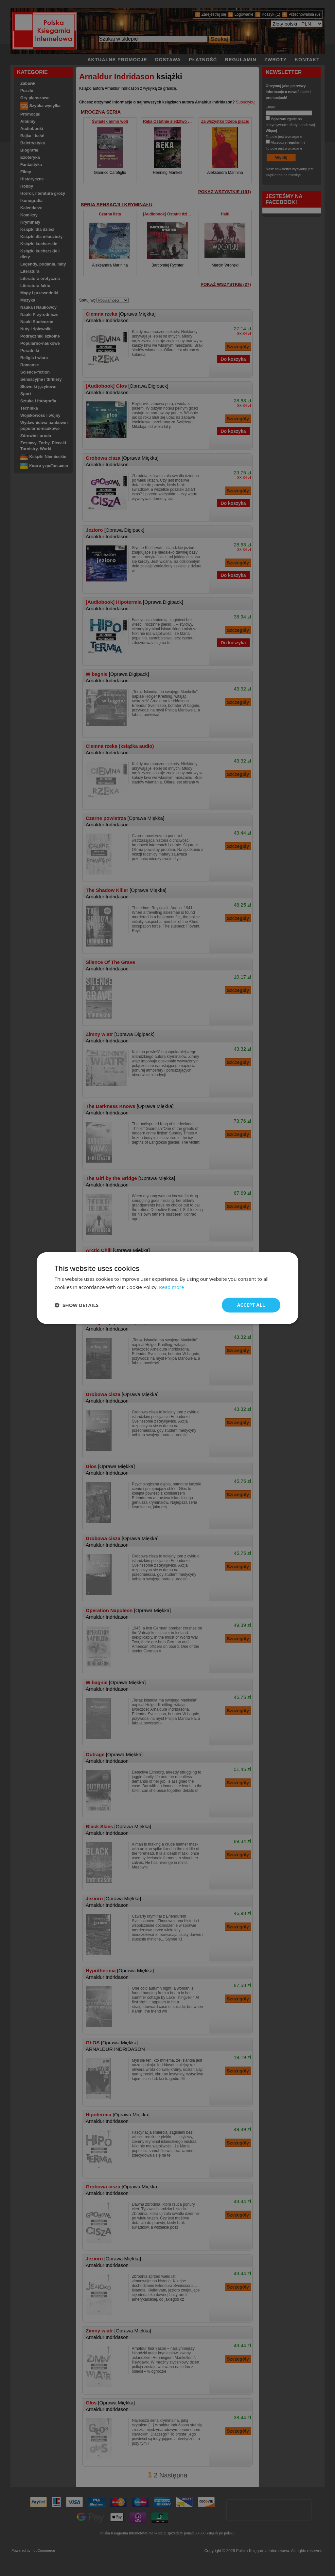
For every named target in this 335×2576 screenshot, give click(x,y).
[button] (76, 1305)
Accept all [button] (251, 1305)
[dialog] (167, 1288)
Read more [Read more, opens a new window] (171, 1287)
